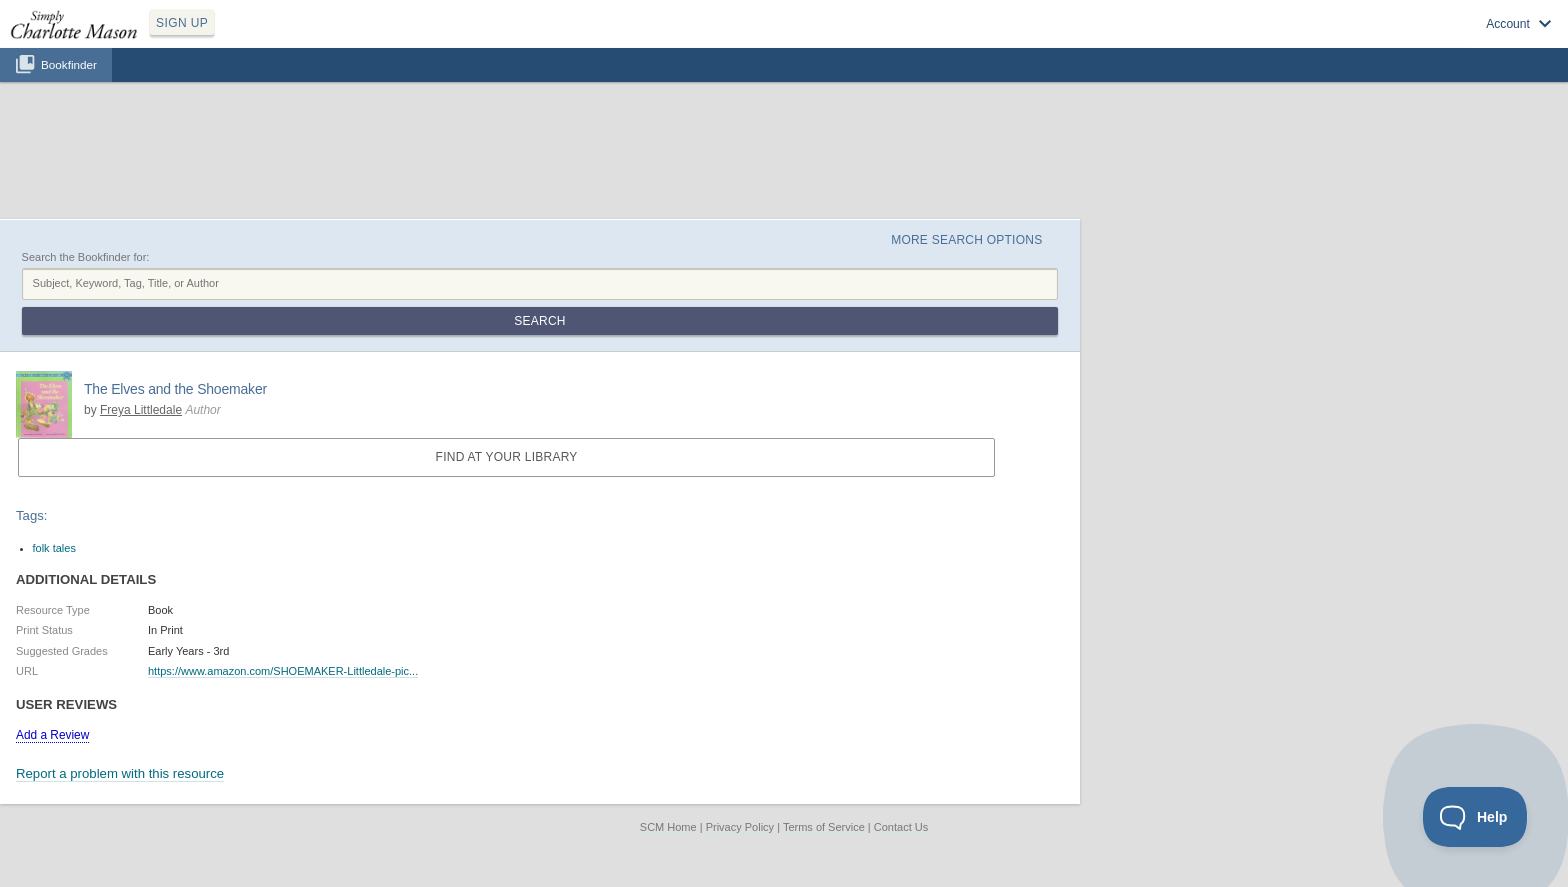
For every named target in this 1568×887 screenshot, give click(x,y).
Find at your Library (507, 457)
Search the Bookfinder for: (86, 257)
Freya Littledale (141, 410)
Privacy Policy (740, 827)
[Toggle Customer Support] (1475, 817)
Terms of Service (824, 827)
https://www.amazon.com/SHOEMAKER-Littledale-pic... (283, 671)
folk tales (54, 548)
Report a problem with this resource (120, 773)
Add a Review (52, 735)
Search (539, 321)
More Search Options (966, 240)
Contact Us (901, 827)
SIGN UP (182, 23)
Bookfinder (69, 64)
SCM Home (668, 827)
